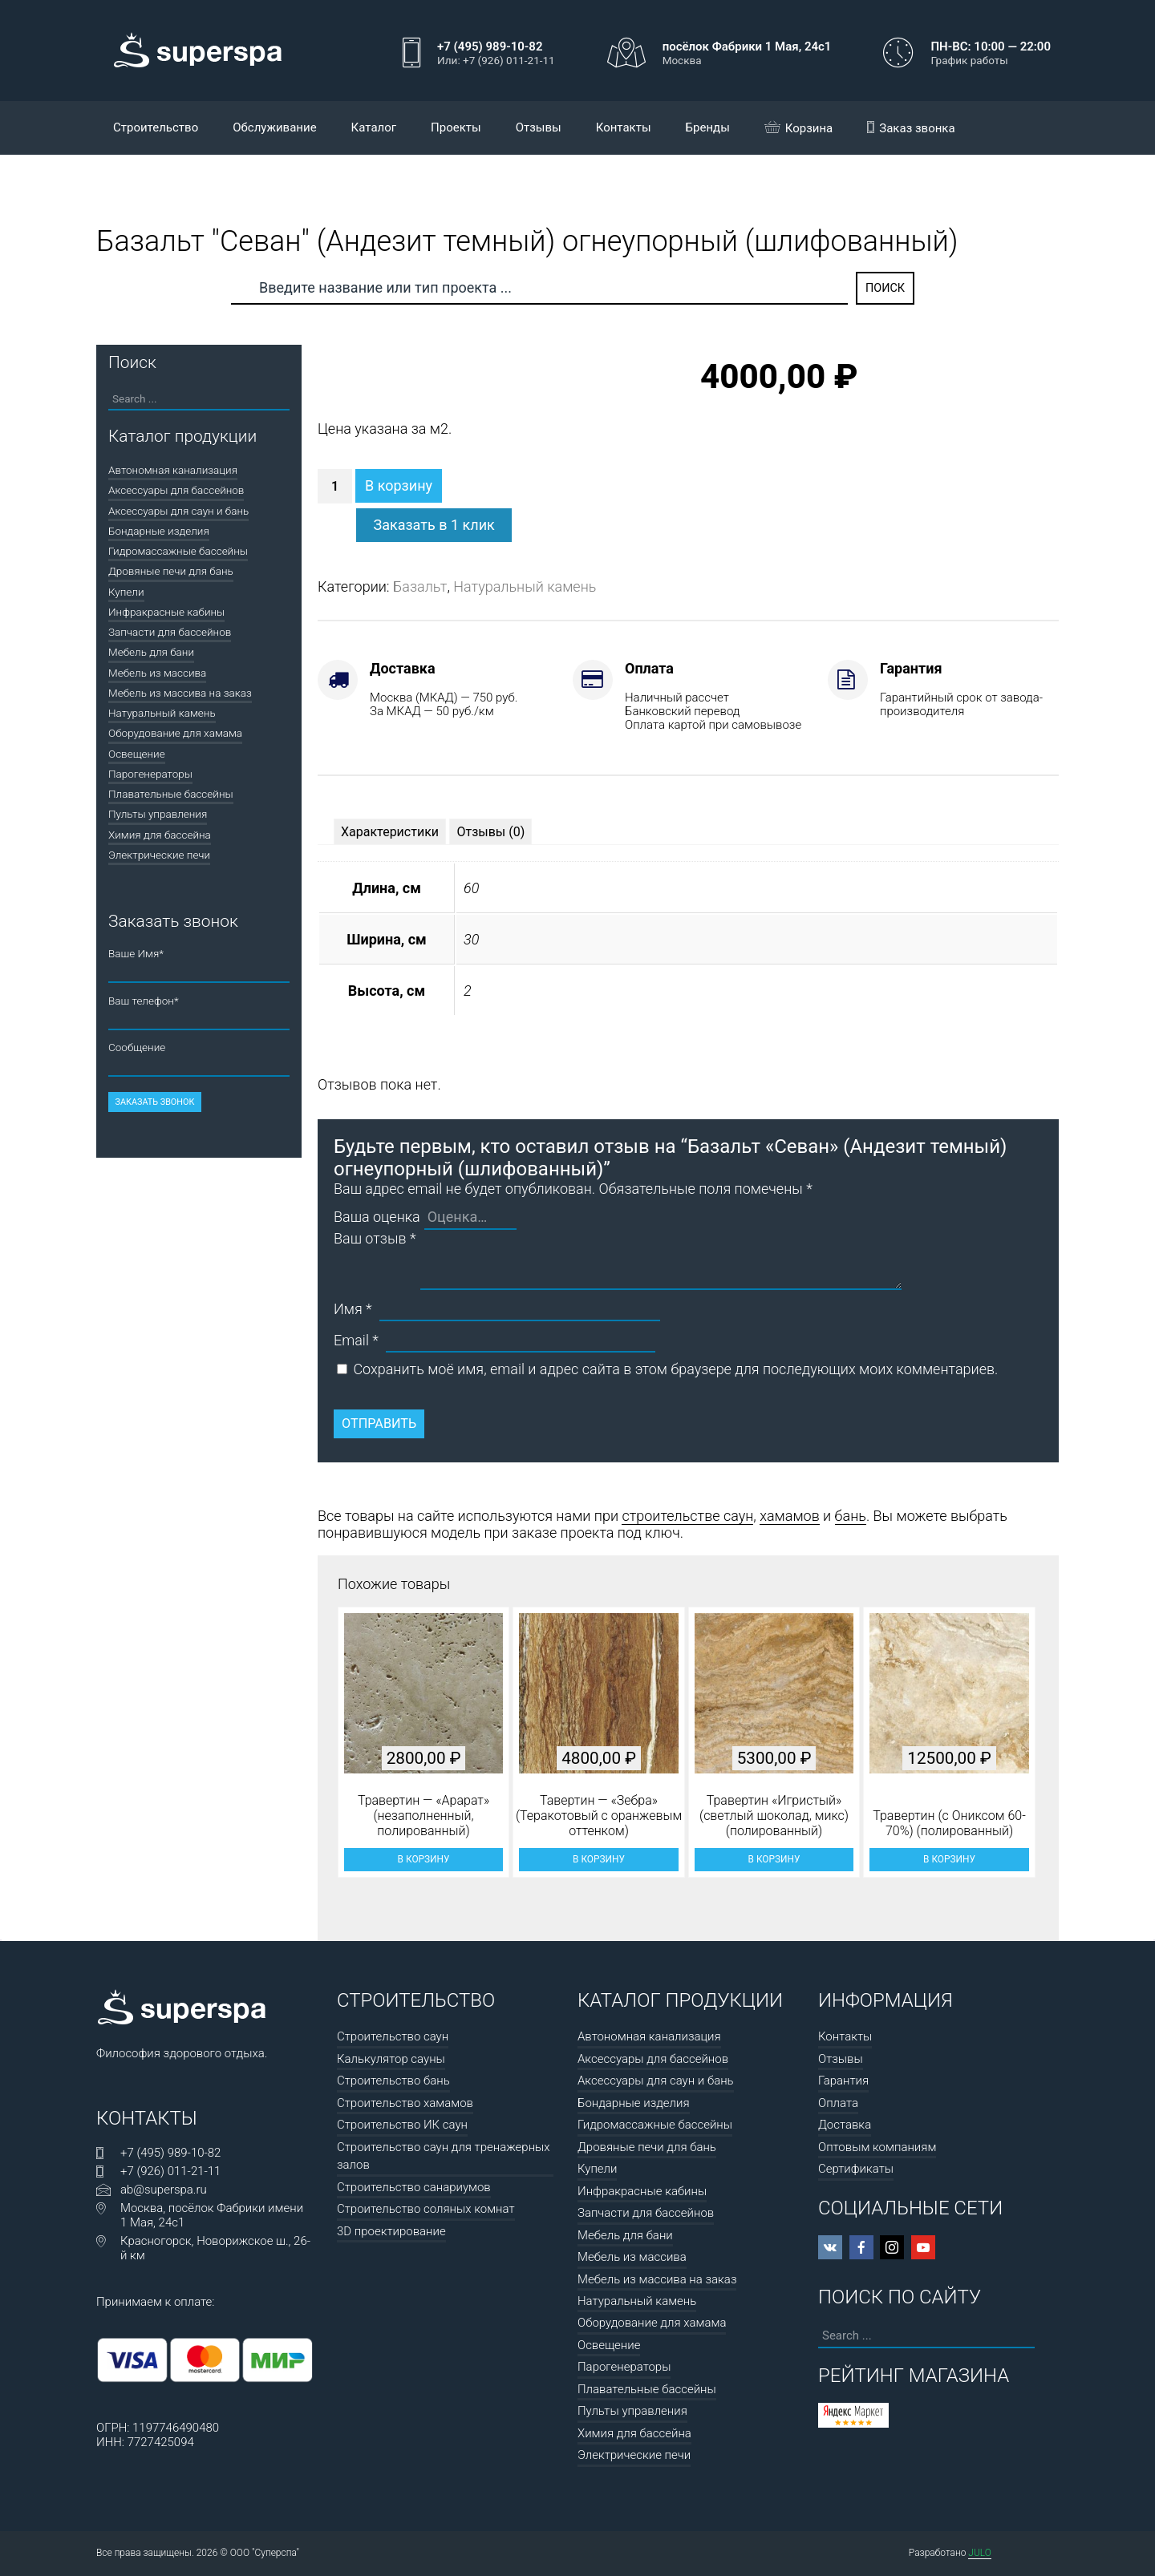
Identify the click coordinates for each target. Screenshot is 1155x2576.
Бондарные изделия (158, 530)
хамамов (790, 1515)
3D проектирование (391, 2231)
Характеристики (390, 831)
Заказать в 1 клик (433, 524)
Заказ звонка (910, 128)
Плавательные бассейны (170, 793)
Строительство (155, 127)
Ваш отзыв (375, 1238)
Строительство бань (393, 2080)
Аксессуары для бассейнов (176, 489)
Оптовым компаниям (877, 2147)
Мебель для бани (151, 651)
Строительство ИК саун (402, 2124)
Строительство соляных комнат (426, 2209)
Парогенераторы (150, 773)
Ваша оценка (377, 1216)
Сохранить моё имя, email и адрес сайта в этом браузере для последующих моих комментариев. (675, 1369)
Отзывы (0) (490, 831)
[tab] (390, 832)
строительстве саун (687, 1515)
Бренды (708, 127)
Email (356, 1340)
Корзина (798, 128)
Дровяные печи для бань (170, 570)
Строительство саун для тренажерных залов (443, 2156)
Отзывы (538, 127)
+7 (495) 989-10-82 (170, 2152)
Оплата (838, 2103)
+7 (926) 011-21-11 (170, 2171)
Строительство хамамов (405, 2103)
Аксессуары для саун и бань (178, 510)
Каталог (373, 127)
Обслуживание (274, 127)
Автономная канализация (172, 469)
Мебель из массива (157, 672)
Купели (126, 591)
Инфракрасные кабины (166, 611)
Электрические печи (159, 854)
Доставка (844, 2124)
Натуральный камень (524, 586)
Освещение (136, 753)
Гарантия (843, 2080)
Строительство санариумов (414, 2187)
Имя (353, 1308)
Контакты (623, 127)
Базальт (420, 586)
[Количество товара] (335, 486)
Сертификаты (856, 2168)
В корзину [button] (424, 1859)
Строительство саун (392, 2036)
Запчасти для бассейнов (169, 631)
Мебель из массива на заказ (180, 692)
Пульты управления (157, 813)
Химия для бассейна (159, 834)
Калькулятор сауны (391, 2059)
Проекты (456, 127)
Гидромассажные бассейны (178, 550)
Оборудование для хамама (175, 732)
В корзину (398, 485)
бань (850, 1515)
